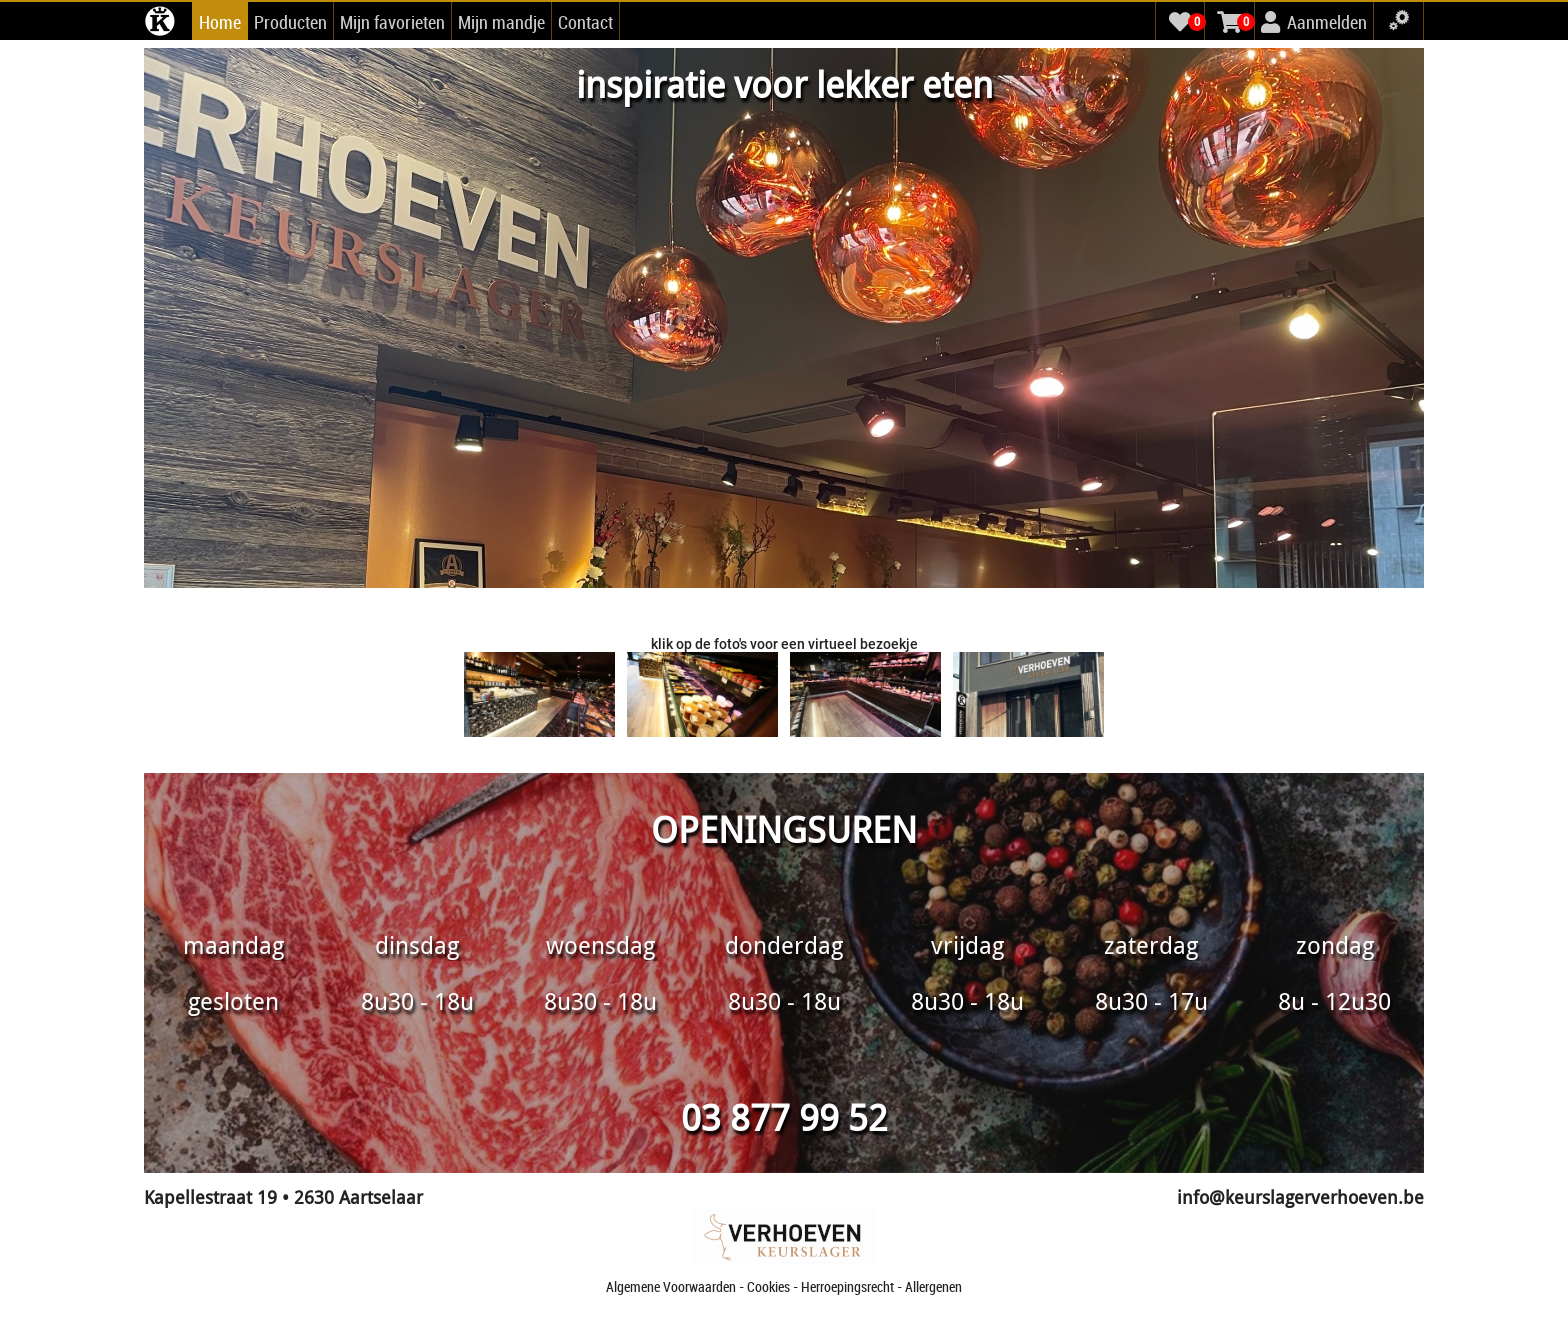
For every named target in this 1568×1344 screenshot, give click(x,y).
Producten (290, 22)
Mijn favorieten (392, 22)
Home (220, 22)
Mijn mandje (501, 22)
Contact (585, 22)
